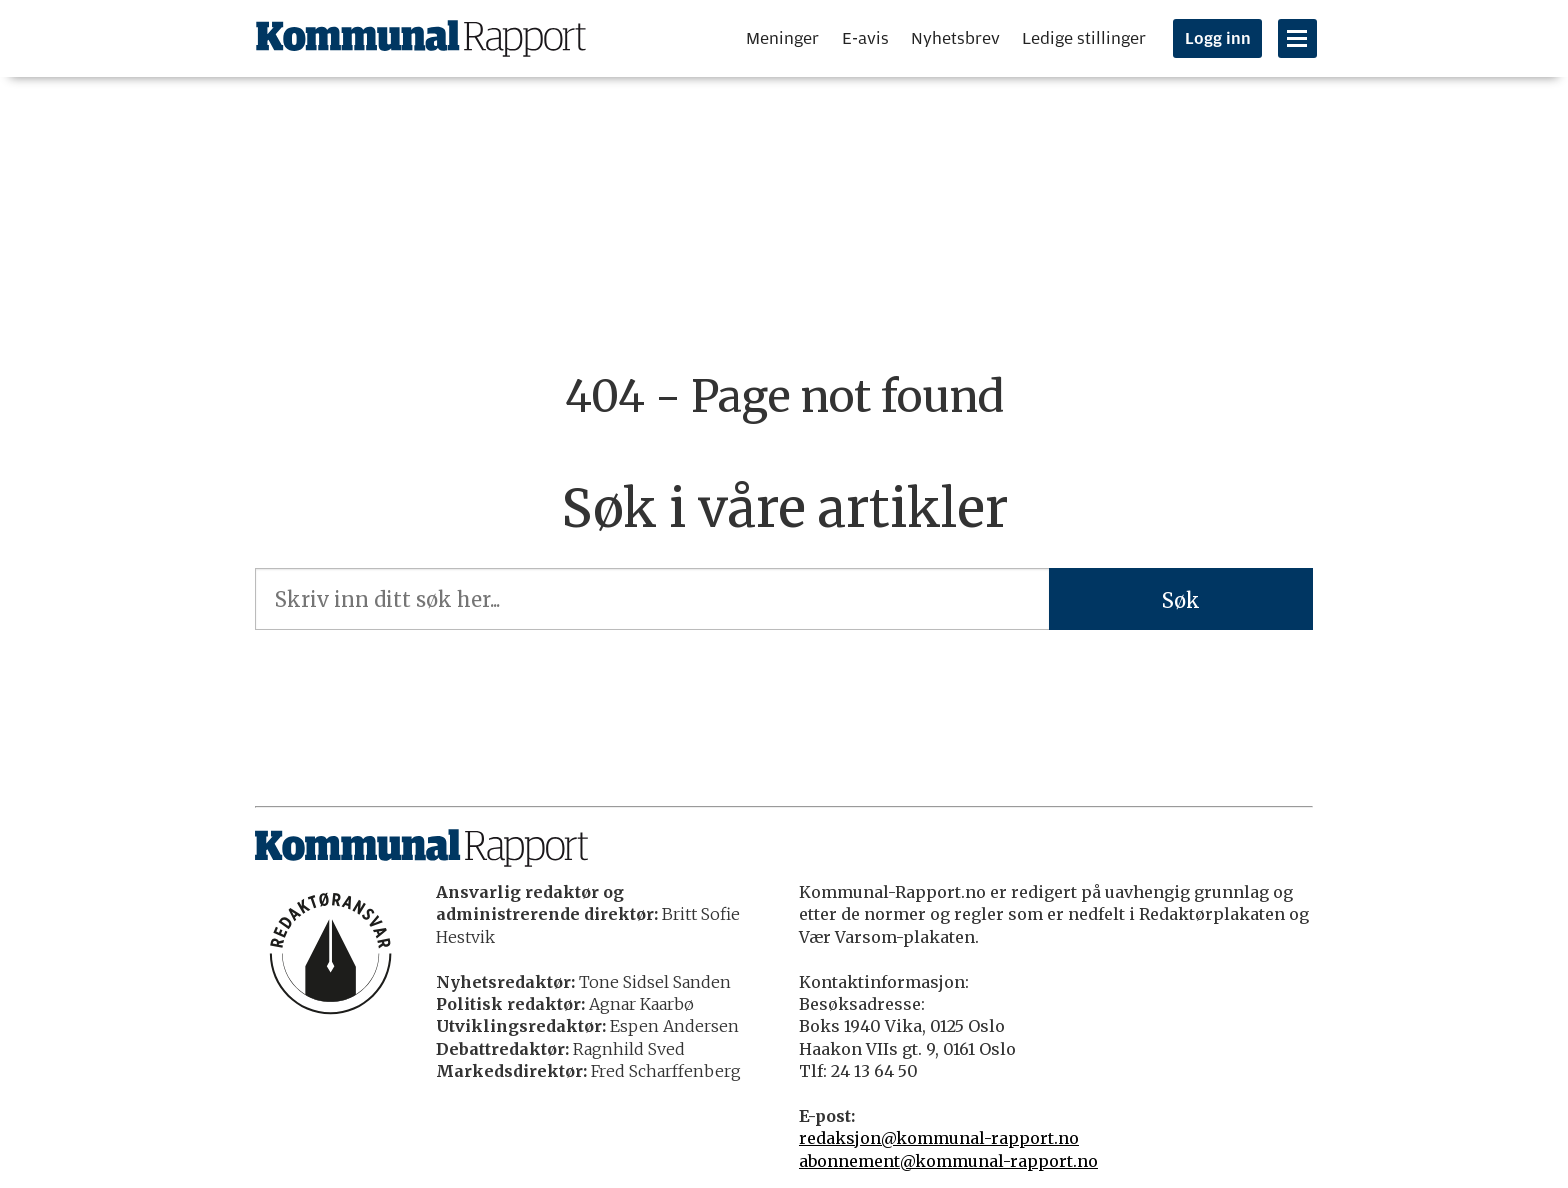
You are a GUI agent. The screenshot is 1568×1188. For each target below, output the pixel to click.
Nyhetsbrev (955, 38)
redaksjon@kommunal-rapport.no (939, 1138)
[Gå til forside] (421, 38)
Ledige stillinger (1084, 38)
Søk (1181, 600)
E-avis (865, 38)
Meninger (782, 38)
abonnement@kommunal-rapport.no (948, 1161)
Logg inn (1218, 39)
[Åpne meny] (1297, 38)
